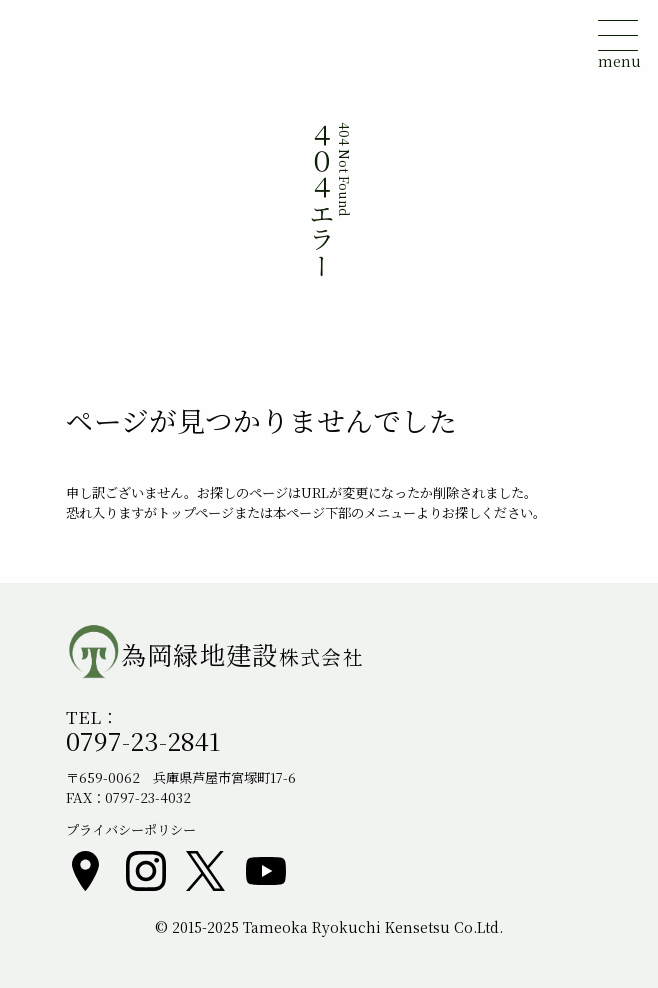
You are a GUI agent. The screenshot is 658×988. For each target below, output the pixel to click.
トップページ (195, 512)
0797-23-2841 (143, 740)
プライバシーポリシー (131, 829)
